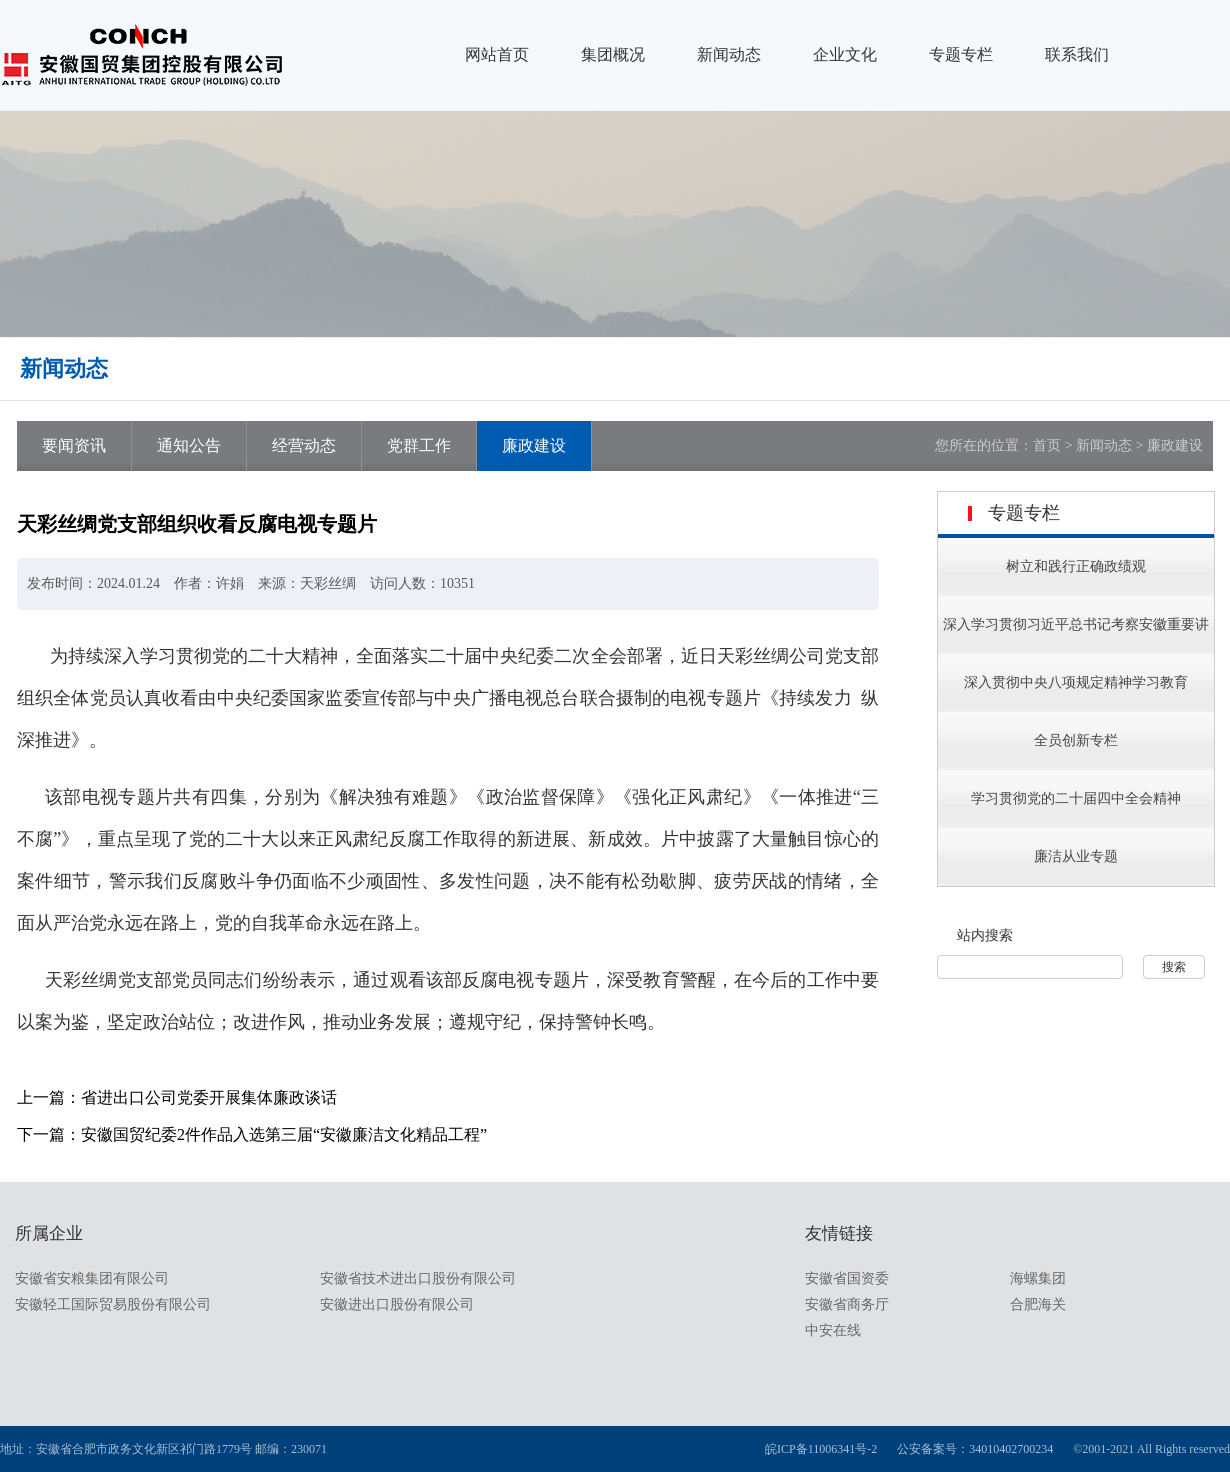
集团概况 (613, 54)
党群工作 (419, 445)
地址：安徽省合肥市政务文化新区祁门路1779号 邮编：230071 (163, 1449)
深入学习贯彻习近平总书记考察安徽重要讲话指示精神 (1076, 649)
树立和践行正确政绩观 (1076, 566)
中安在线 (833, 1330)
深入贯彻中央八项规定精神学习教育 (1076, 682)
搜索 (1174, 967)
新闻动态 (729, 54)
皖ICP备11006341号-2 (821, 1449)
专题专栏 (961, 54)
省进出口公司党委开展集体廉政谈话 (209, 1097)
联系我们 (1077, 54)
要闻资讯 (74, 445)
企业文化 (845, 54)
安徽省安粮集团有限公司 (92, 1278)
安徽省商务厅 (847, 1304)
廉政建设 (534, 445)
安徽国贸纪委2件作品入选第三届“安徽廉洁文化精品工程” (284, 1134)
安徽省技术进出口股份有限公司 (418, 1278)
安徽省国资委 (847, 1278)
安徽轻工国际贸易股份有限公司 (113, 1304)
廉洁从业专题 (1076, 856)
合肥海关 (1038, 1304)
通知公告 (189, 445)
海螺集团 (1038, 1278)
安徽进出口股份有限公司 (397, 1304)
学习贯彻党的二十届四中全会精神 (1076, 798)
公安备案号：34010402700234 (975, 1449)
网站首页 (497, 54)
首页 (1047, 445)
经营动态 (304, 445)
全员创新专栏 (1076, 740)
